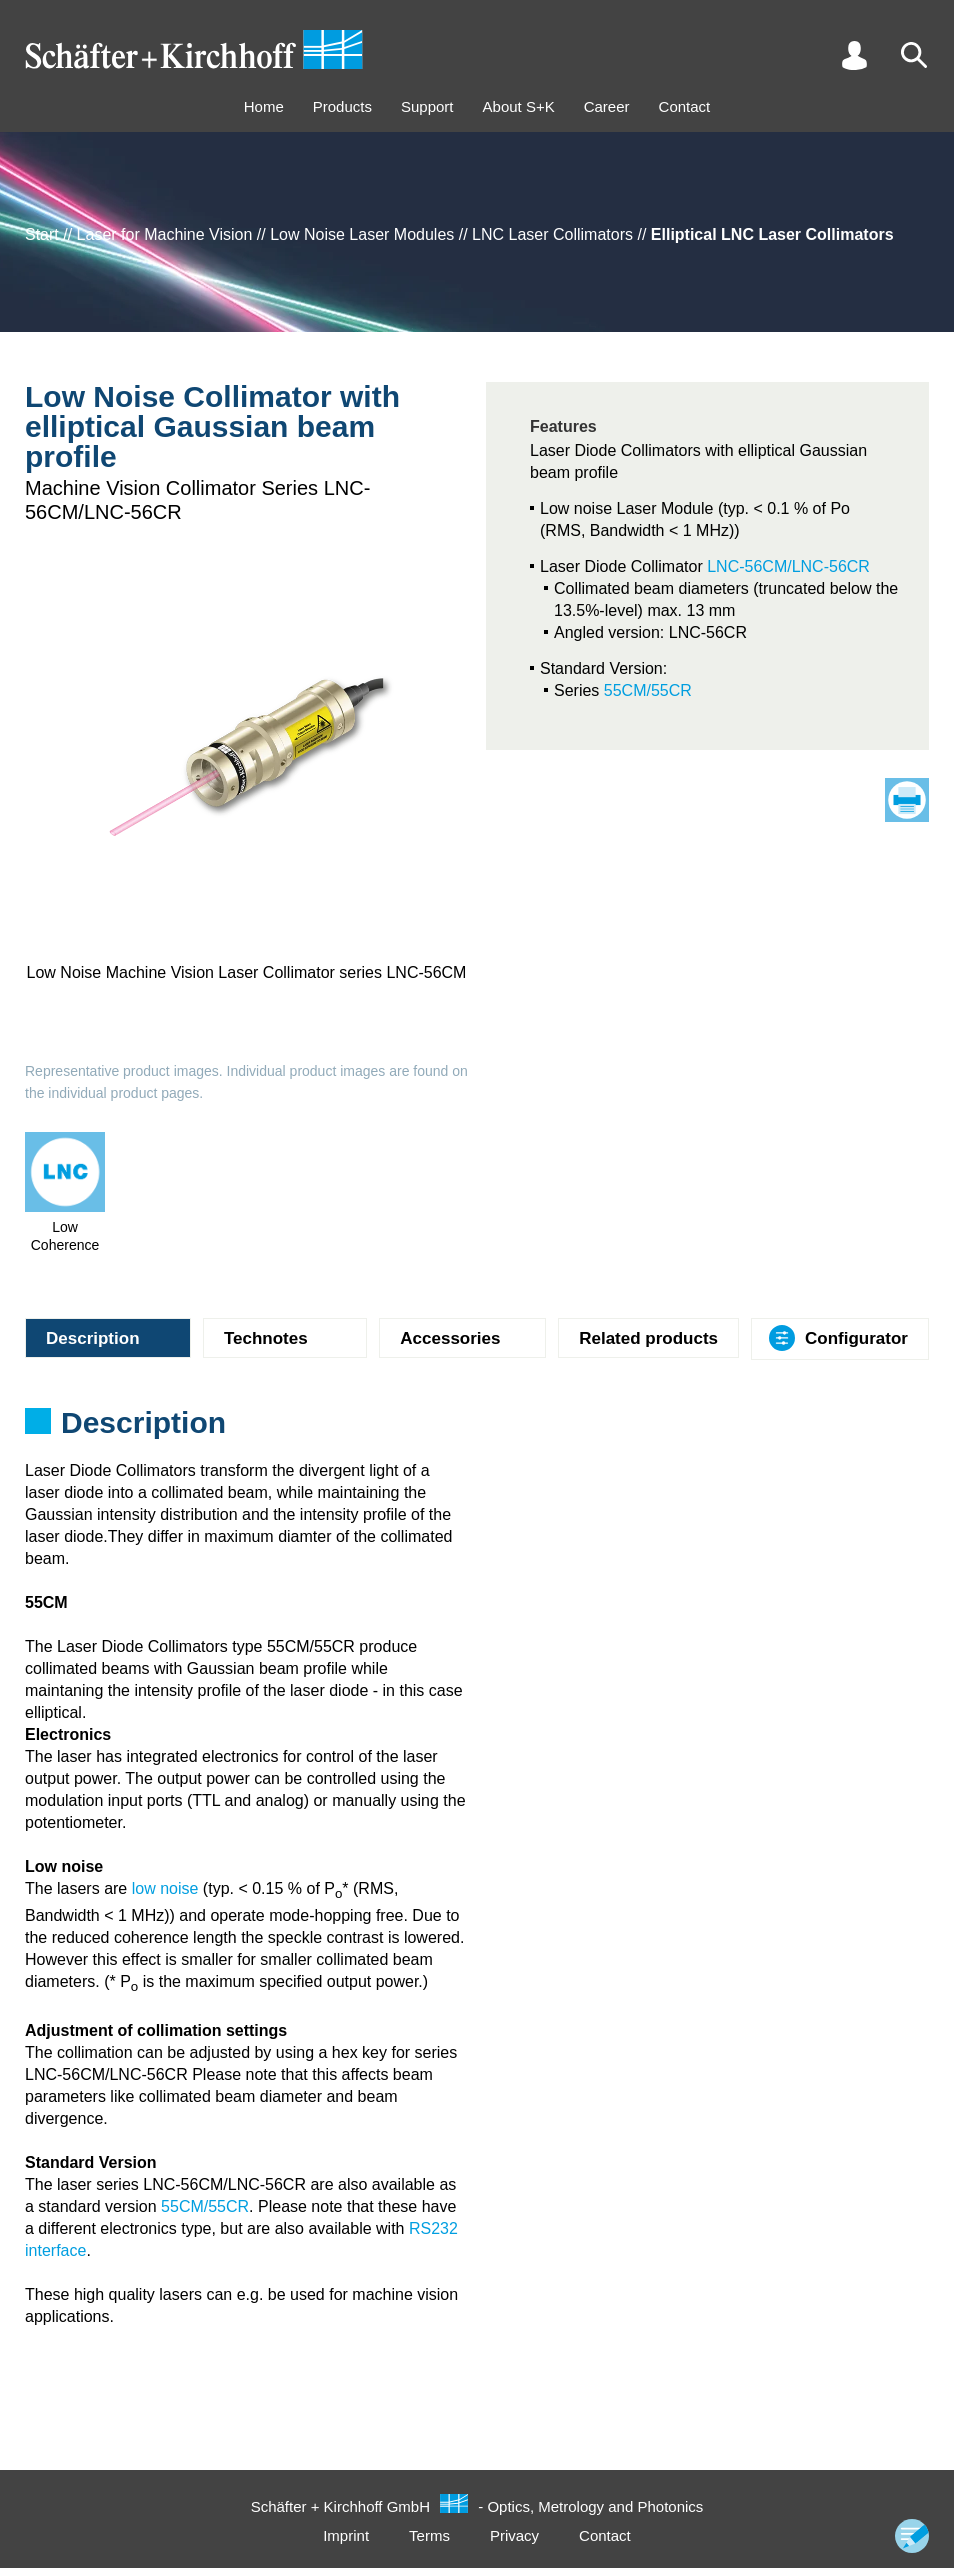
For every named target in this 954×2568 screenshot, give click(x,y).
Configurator (856, 1338)
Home (264, 106)
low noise (165, 1888)
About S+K (519, 106)
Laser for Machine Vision (165, 234)
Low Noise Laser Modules (362, 234)
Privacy (514, 2535)
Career (607, 106)
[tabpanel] (477, 1429)
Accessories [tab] (450, 1338)
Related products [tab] (648, 1338)
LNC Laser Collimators (552, 234)
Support (427, 106)
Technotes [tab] (266, 1338)
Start (42, 234)
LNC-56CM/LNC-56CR (788, 566)
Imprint (346, 2535)
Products (342, 106)
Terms (429, 2535)
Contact (685, 106)
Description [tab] (93, 1338)
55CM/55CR (648, 690)
